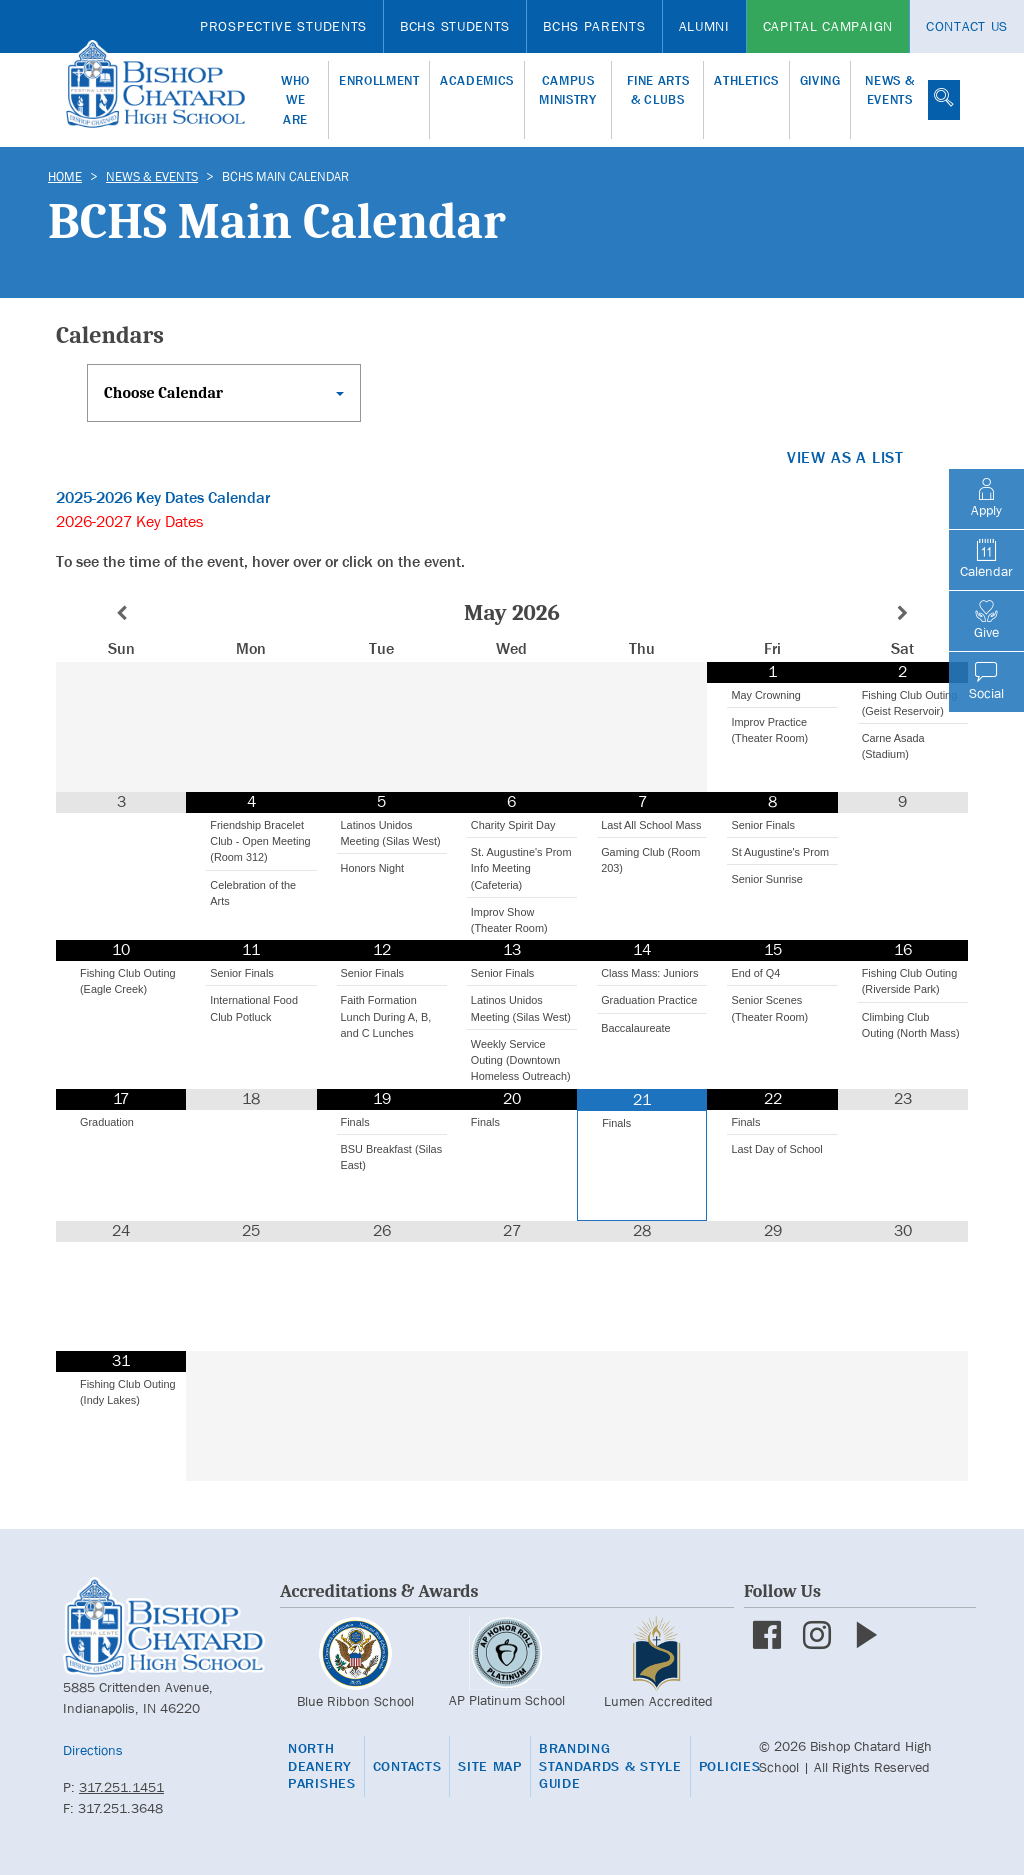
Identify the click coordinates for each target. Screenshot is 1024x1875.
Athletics (746, 80)
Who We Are (295, 100)
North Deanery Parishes (322, 1766)
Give (986, 620)
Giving (820, 80)
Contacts (407, 1766)
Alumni (704, 26)
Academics (477, 80)
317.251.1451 (121, 1787)
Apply (986, 498)
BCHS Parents (594, 26)
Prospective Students (283, 26)
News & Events (889, 90)
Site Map (490, 1766)
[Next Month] (903, 613)
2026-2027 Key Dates (129, 521)
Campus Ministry (567, 90)
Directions (93, 1750)
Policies (730, 1766)
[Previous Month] (121, 613)
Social (986, 681)
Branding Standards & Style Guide (610, 1766)
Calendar (986, 559)
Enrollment (379, 80)
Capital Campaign (828, 26)
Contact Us (967, 26)
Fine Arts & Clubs (658, 90)
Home (65, 176)
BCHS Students (455, 26)
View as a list (845, 457)
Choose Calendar (163, 393)
